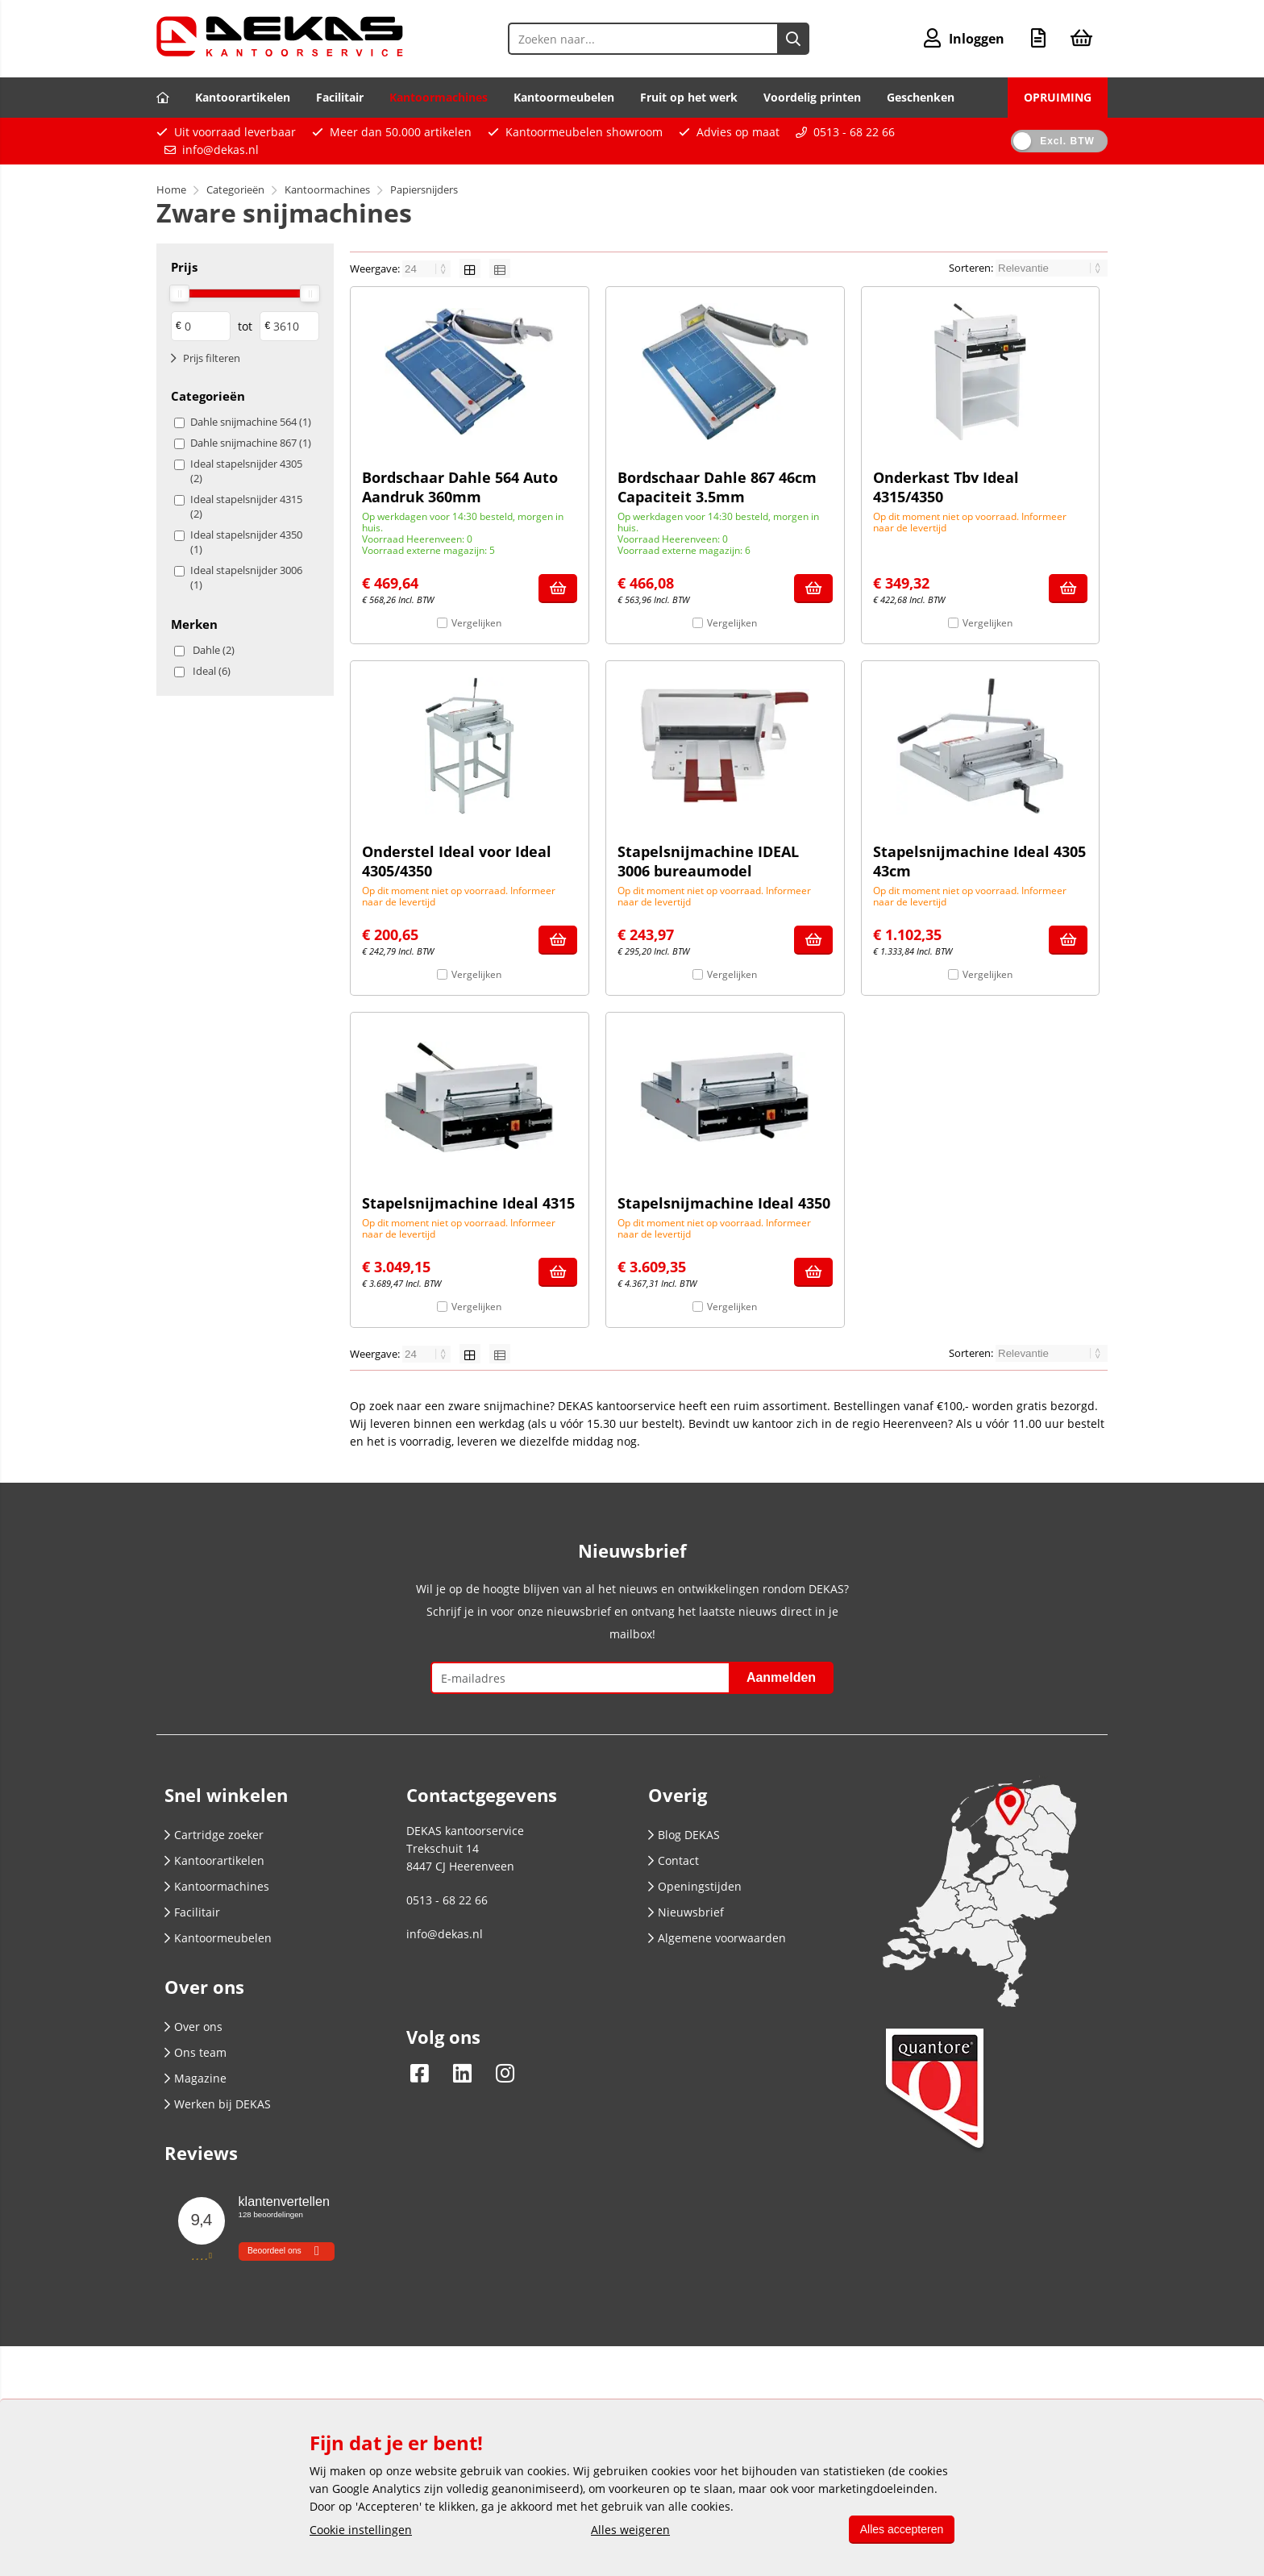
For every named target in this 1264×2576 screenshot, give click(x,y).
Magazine (195, 2078)
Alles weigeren (628, 2529)
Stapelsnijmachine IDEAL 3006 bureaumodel (708, 861)
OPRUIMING (1057, 97)
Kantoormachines (438, 97)
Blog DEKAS (684, 1834)
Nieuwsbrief (686, 1912)
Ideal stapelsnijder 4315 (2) (246, 506)
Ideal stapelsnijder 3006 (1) (246, 577)
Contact (673, 1860)
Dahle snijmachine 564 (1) (250, 421)
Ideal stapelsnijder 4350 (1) (246, 541)
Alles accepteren (900, 2529)
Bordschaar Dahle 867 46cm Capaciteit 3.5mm (717, 487)
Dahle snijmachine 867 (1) (250, 442)
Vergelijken (476, 623)
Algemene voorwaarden (717, 1938)
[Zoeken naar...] (791, 39)
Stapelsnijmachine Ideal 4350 (723, 1203)
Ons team (195, 2052)
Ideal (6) (212, 671)
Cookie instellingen (361, 2529)
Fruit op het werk (689, 97)
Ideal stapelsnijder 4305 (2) (246, 470)
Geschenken (920, 97)
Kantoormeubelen (564, 97)
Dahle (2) (214, 650)
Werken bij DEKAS (217, 2104)
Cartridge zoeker (214, 1834)
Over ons (193, 2026)
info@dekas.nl (220, 149)
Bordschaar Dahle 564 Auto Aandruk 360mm (460, 487)
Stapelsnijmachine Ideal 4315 (468, 1203)
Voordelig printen (812, 97)
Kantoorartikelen (242, 97)
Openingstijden (695, 1886)
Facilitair (340, 97)
